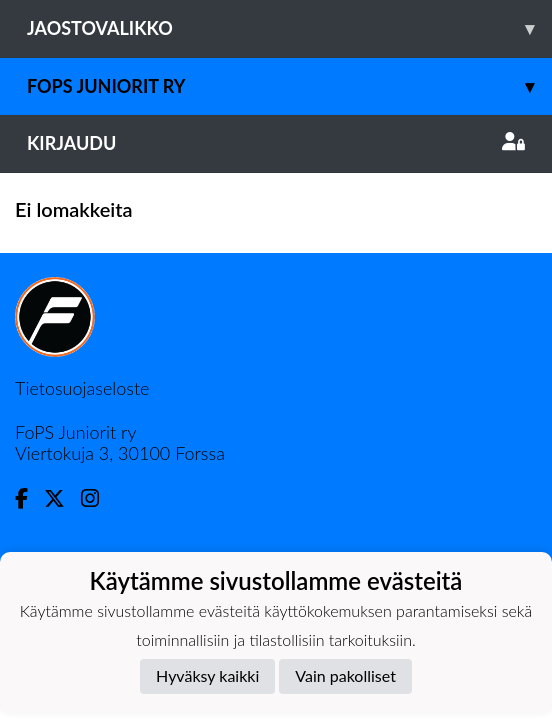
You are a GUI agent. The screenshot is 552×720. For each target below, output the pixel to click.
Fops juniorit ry (289, 86)
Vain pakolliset (345, 675)
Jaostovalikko (289, 28)
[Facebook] (29, 498)
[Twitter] (62, 498)
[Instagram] (98, 498)
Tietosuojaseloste (82, 388)
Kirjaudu (276, 143)
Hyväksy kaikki (207, 675)
